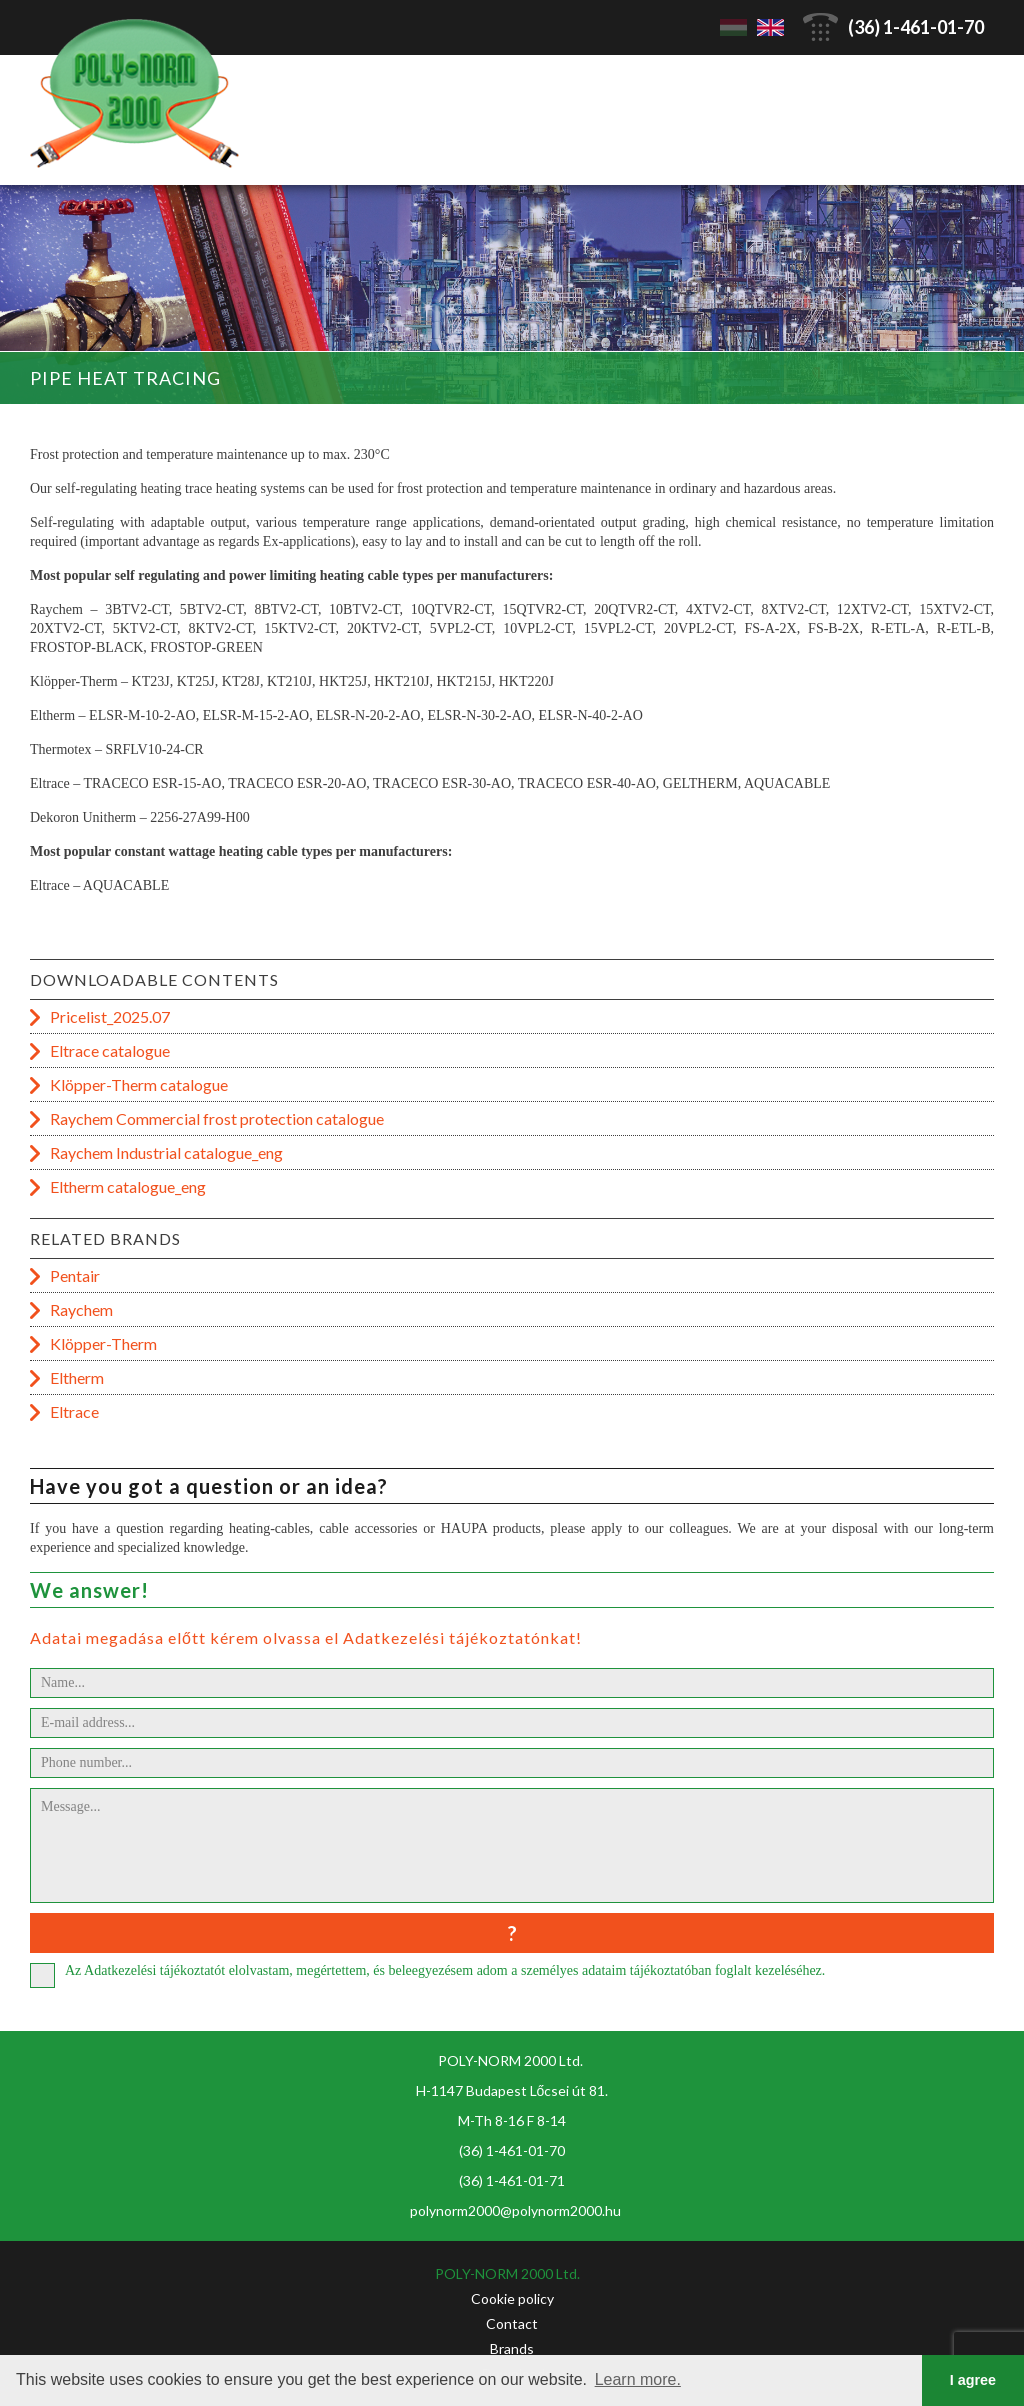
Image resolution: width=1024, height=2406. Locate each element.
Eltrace (74, 1411)
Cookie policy (512, 2298)
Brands (512, 2348)
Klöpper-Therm (103, 1343)
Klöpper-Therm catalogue (139, 1084)
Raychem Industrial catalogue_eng (166, 1152)
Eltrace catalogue (110, 1050)
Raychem (81, 1309)
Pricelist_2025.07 (110, 1016)
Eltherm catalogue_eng (128, 1186)
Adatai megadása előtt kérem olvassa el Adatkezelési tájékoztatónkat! (306, 1637)
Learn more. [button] (638, 2379)
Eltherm (77, 1377)
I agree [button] (973, 2380)
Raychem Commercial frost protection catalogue (217, 1118)
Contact (512, 2323)
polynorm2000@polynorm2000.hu (515, 2210)
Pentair (75, 1275)
